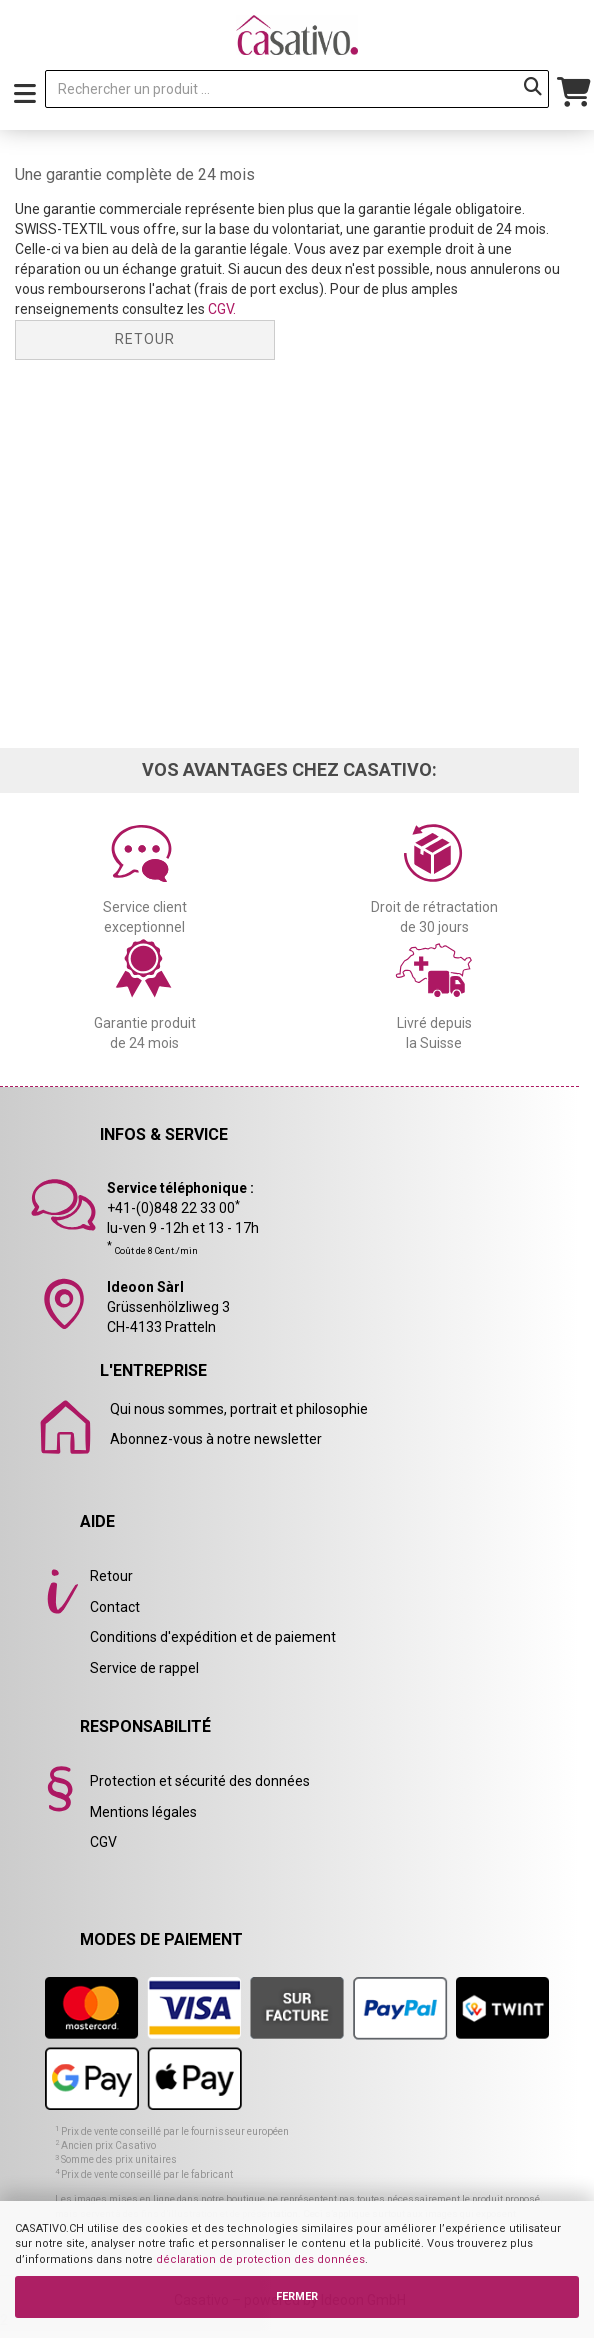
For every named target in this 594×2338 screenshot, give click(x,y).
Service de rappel (144, 1668)
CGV (103, 1842)
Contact (115, 1607)
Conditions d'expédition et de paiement (213, 1637)
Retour (145, 339)
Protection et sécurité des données (200, 1781)
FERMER (297, 2296)
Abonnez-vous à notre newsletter (216, 1439)
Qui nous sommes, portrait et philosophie (239, 1409)
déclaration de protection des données (260, 2259)
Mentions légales (143, 1812)
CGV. (222, 309)
